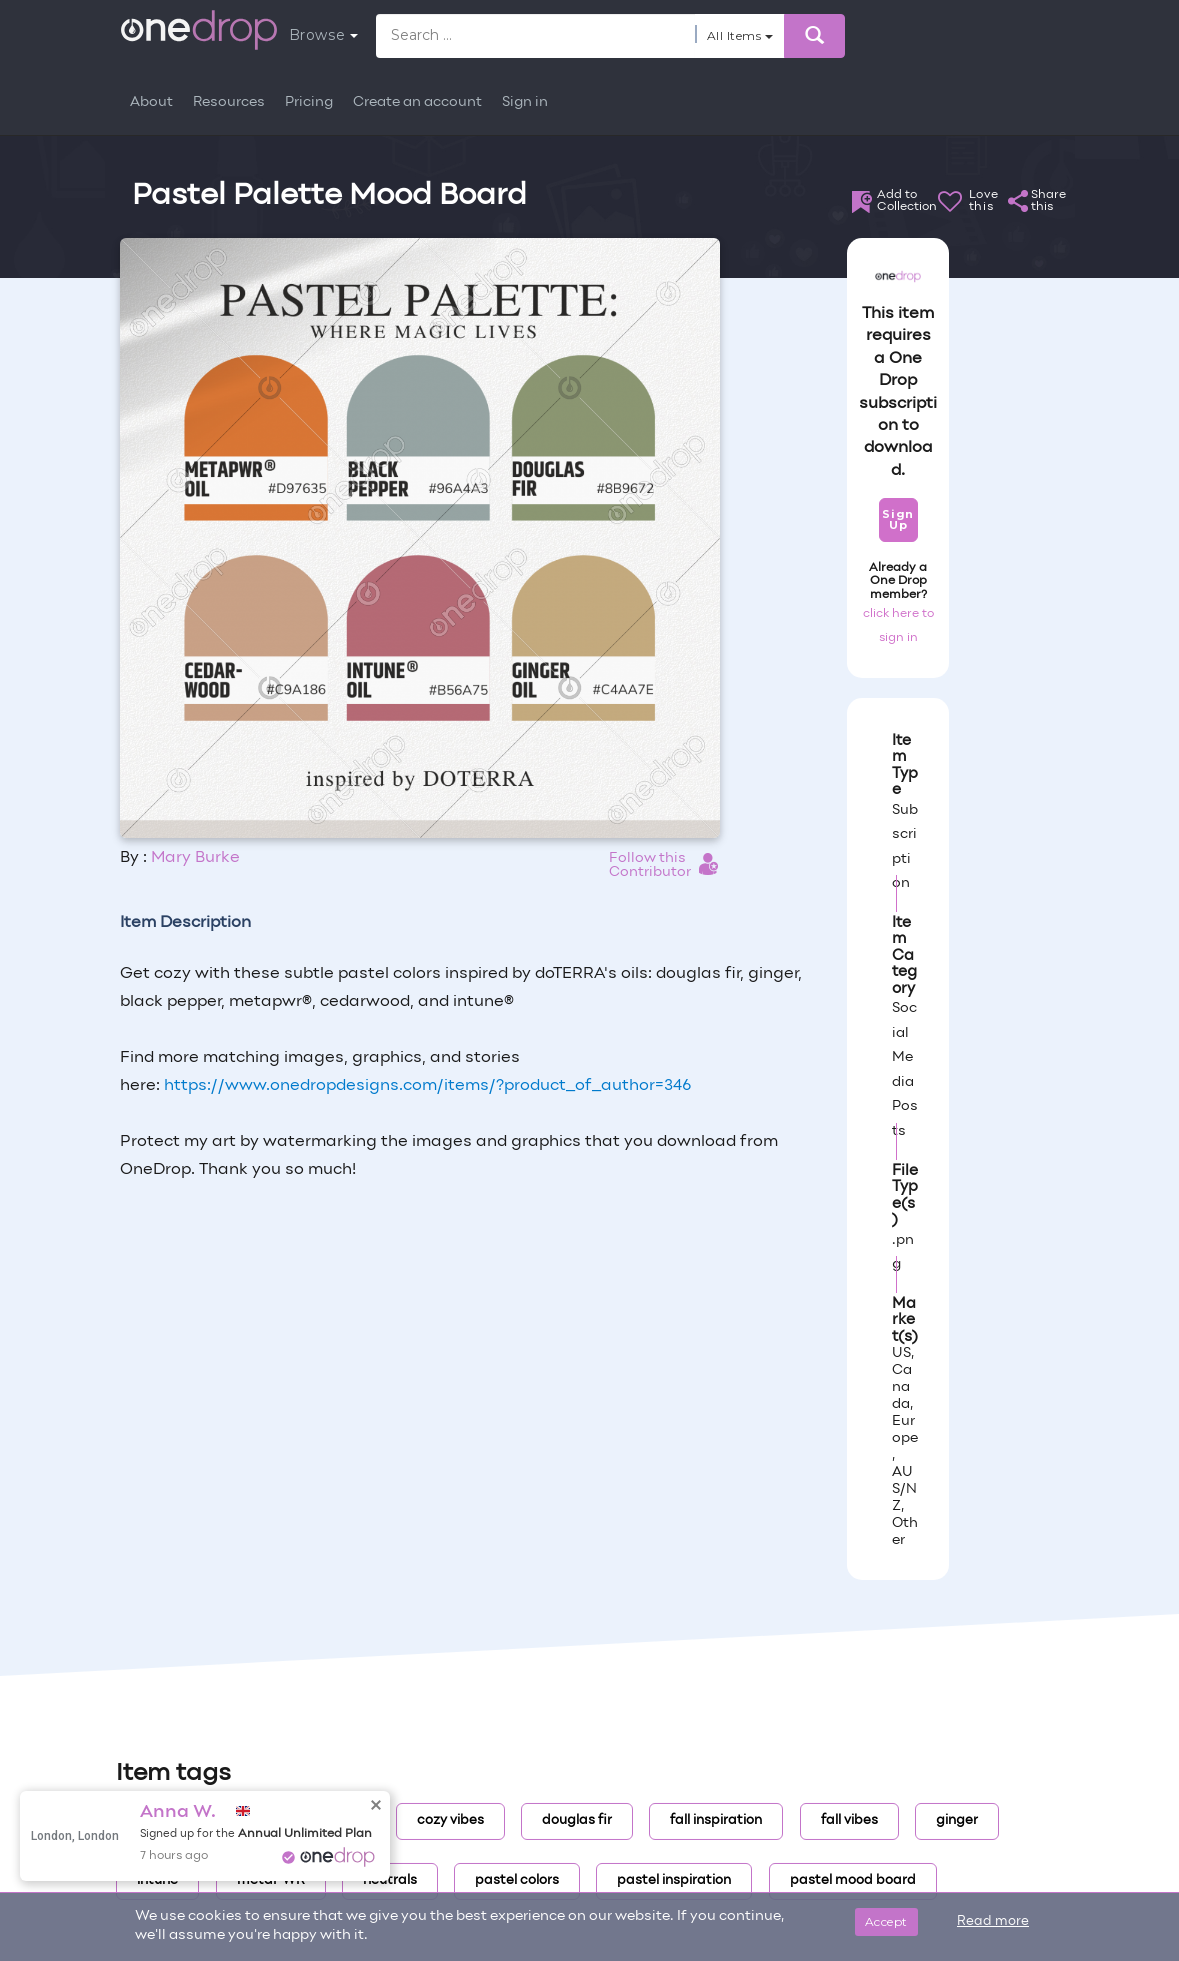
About (151, 102)
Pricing (309, 102)
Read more (993, 1922)
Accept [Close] (886, 1921)
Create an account (417, 102)
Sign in (525, 102)
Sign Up (897, 519)
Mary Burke (195, 858)
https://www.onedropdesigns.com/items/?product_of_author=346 (427, 1086)
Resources (229, 102)
